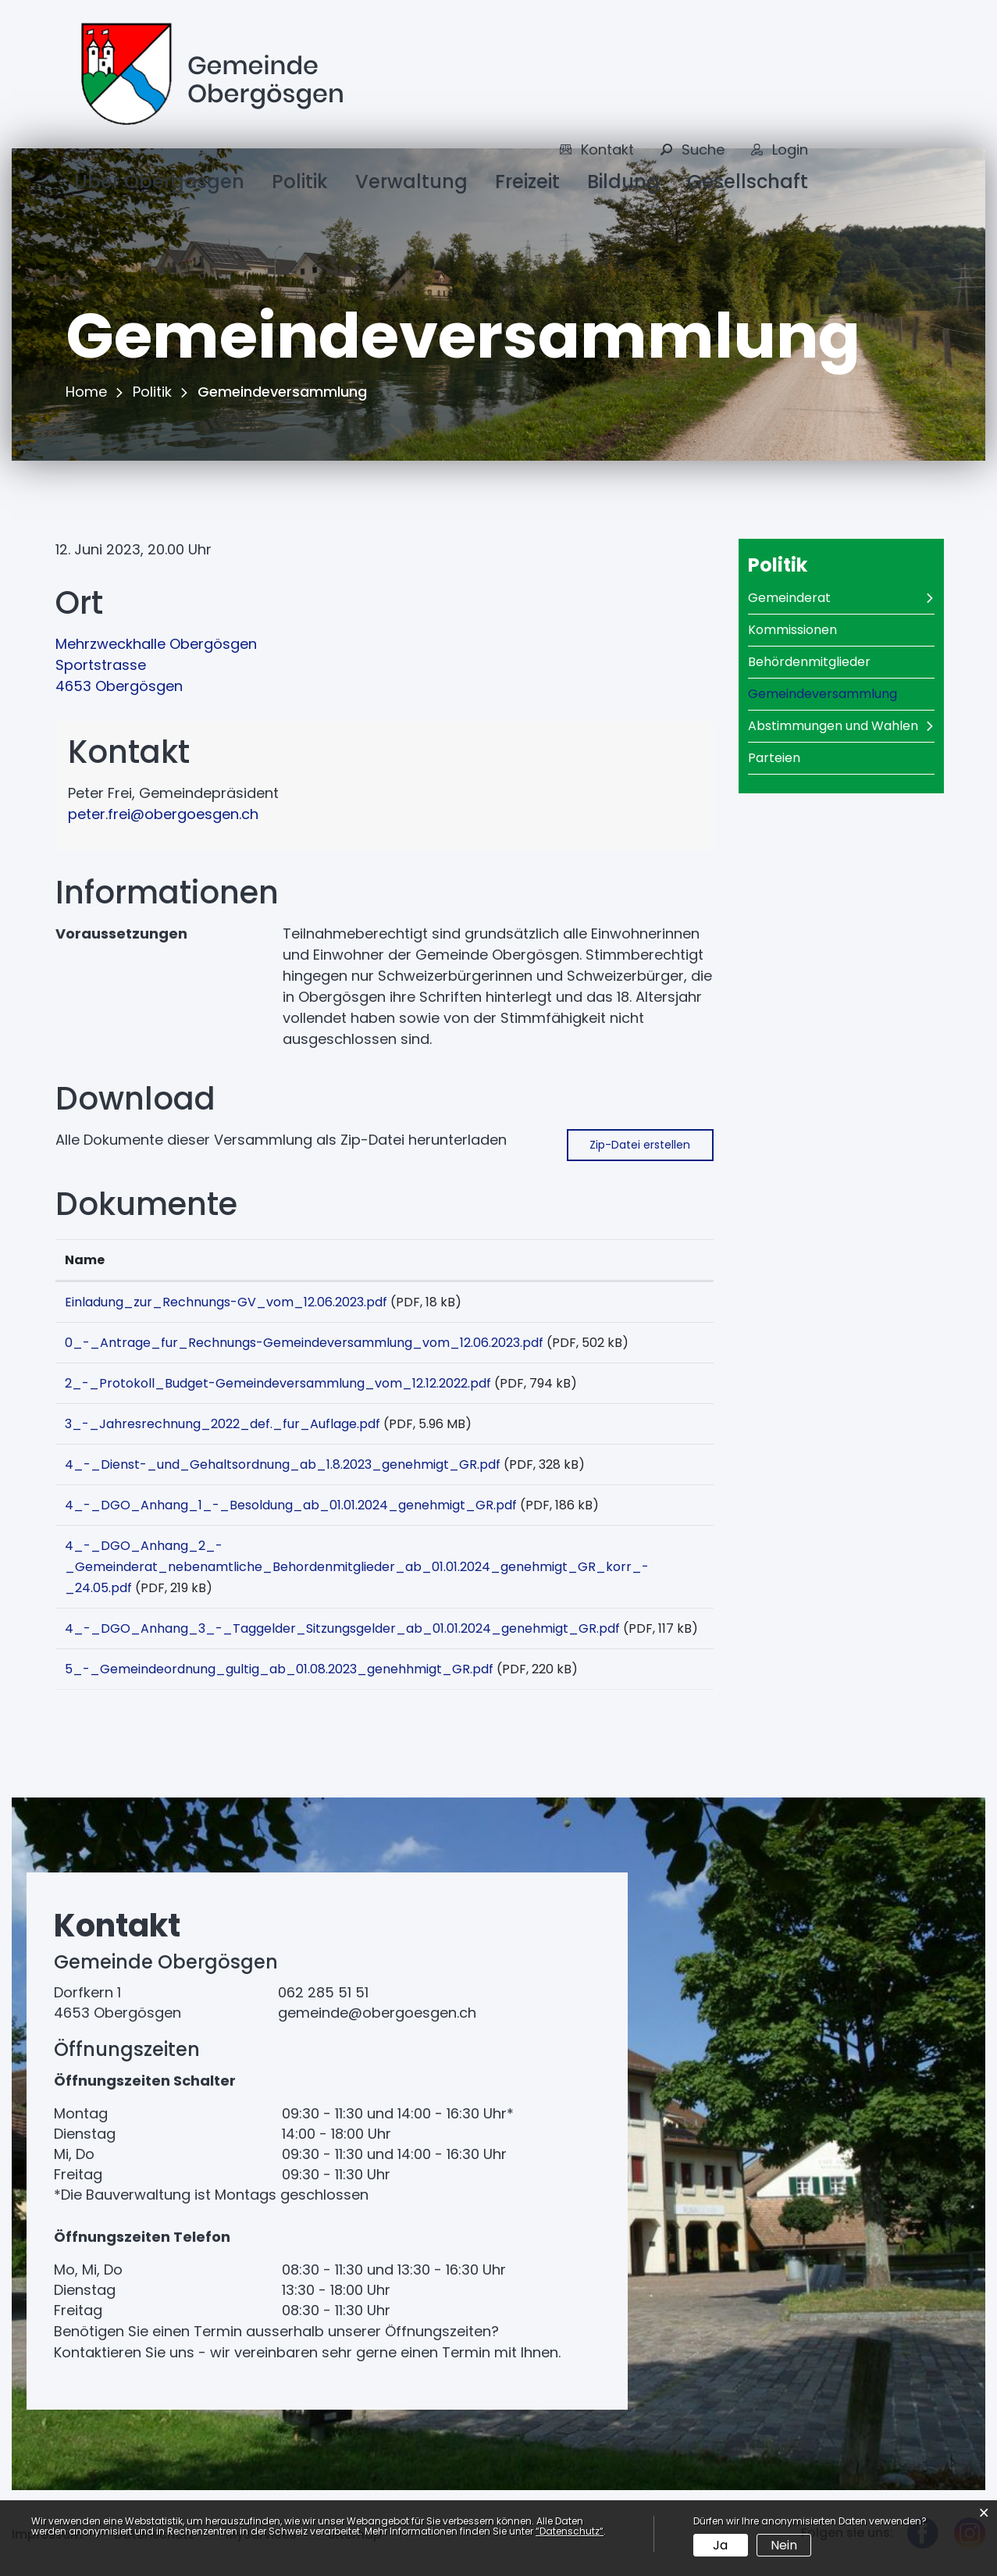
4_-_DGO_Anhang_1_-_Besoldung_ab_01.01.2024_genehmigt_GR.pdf (291, 1505)
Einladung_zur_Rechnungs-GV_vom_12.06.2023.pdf (226, 1302)
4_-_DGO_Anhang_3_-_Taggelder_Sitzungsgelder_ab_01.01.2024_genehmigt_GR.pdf (342, 1628)
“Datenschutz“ (570, 2531)
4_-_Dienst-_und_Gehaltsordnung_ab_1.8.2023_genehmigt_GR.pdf (282, 1464)
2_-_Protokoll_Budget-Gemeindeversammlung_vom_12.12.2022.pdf (278, 1383)
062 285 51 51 (323, 1992)
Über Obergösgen (159, 181)
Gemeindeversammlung (841, 694)
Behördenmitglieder (809, 662)
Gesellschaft (747, 181)
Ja (720, 2545)
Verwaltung (411, 181)
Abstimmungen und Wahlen (833, 726)
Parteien (774, 758)
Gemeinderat (789, 598)
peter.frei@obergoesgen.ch (163, 814)
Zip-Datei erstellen (639, 1145)
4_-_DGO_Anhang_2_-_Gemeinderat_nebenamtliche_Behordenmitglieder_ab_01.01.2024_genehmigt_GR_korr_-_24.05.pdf (357, 1567)
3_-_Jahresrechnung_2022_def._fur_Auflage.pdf (222, 1424)
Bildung (623, 181)
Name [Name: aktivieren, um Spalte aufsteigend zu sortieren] (85, 1260)
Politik (300, 181)
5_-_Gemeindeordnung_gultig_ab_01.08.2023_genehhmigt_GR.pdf (279, 1669)
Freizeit (527, 181)
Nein (784, 2545)
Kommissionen (792, 630)
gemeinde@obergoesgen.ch (377, 2012)
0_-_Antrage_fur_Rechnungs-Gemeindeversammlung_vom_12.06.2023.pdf (304, 1343)
